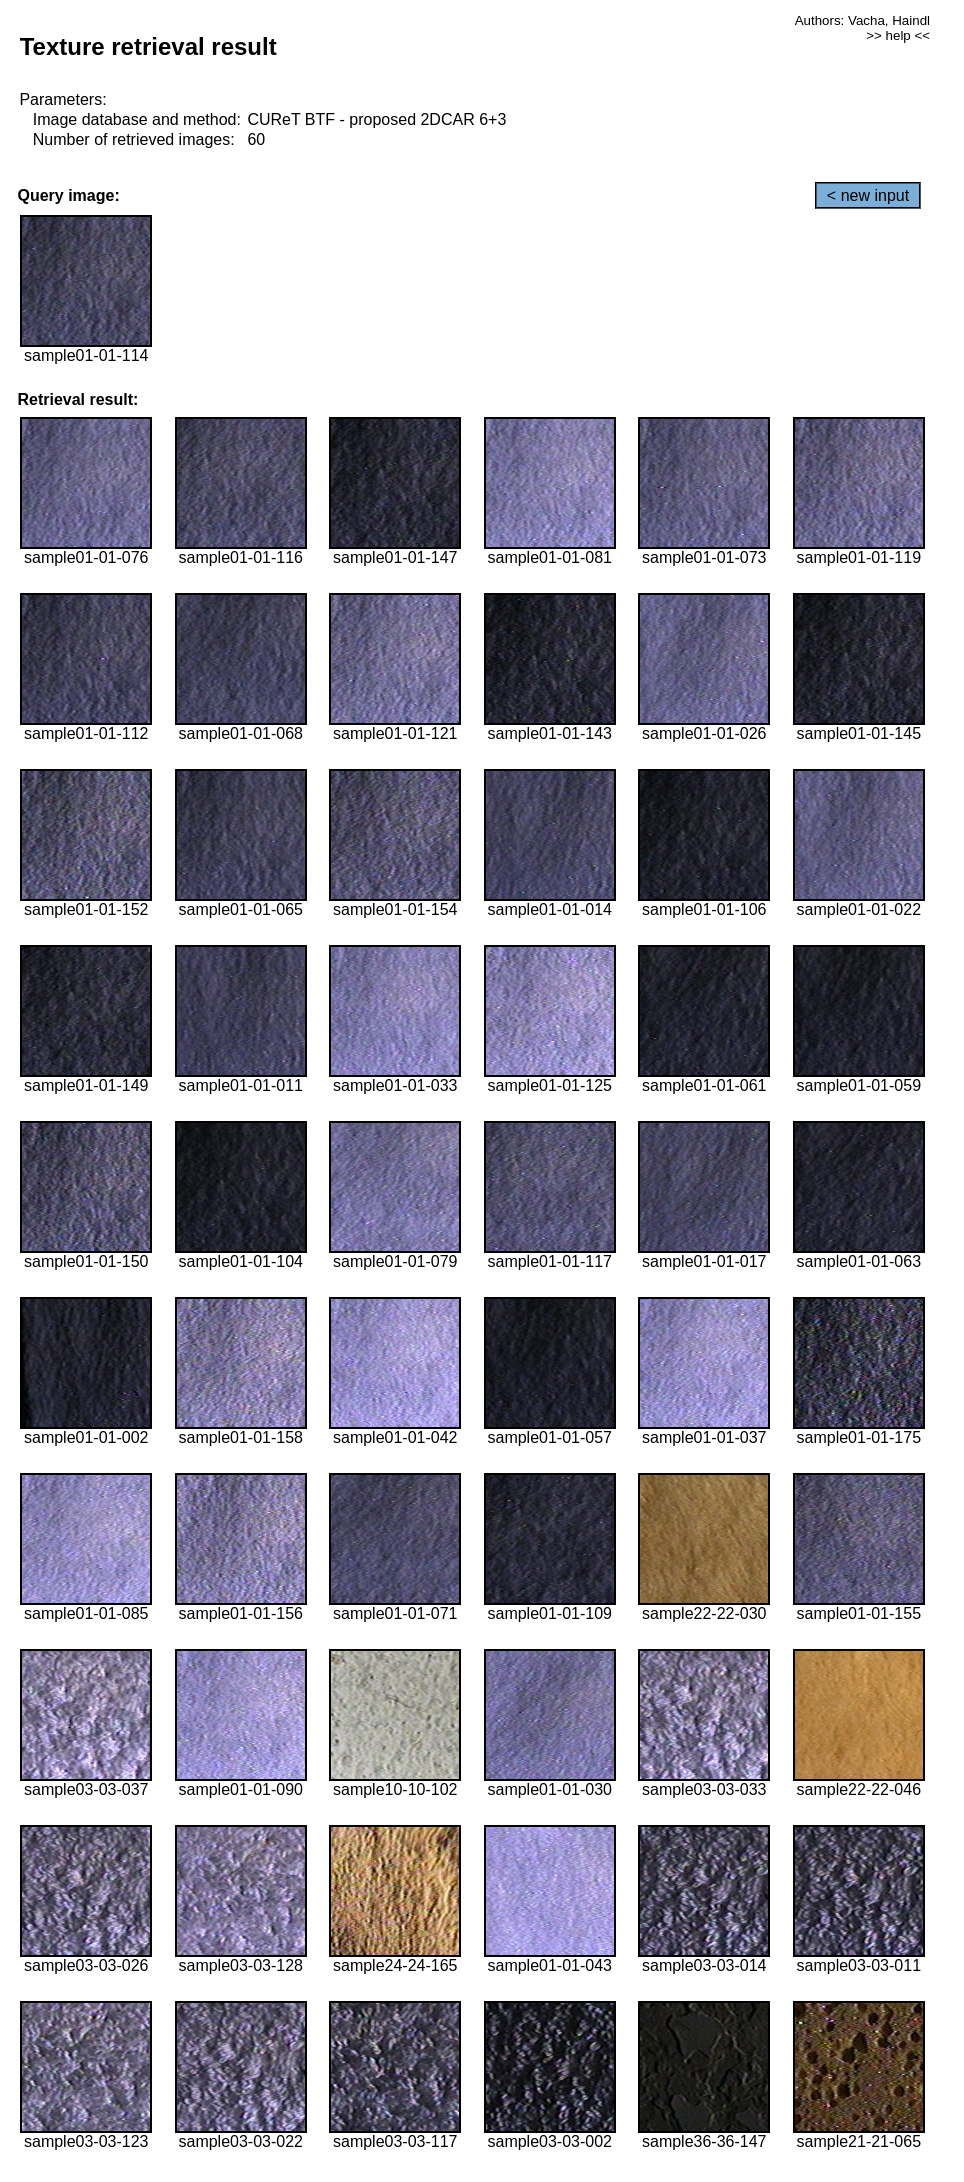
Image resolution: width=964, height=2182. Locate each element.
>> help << (898, 35)
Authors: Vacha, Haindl (862, 20)
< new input (868, 195)
